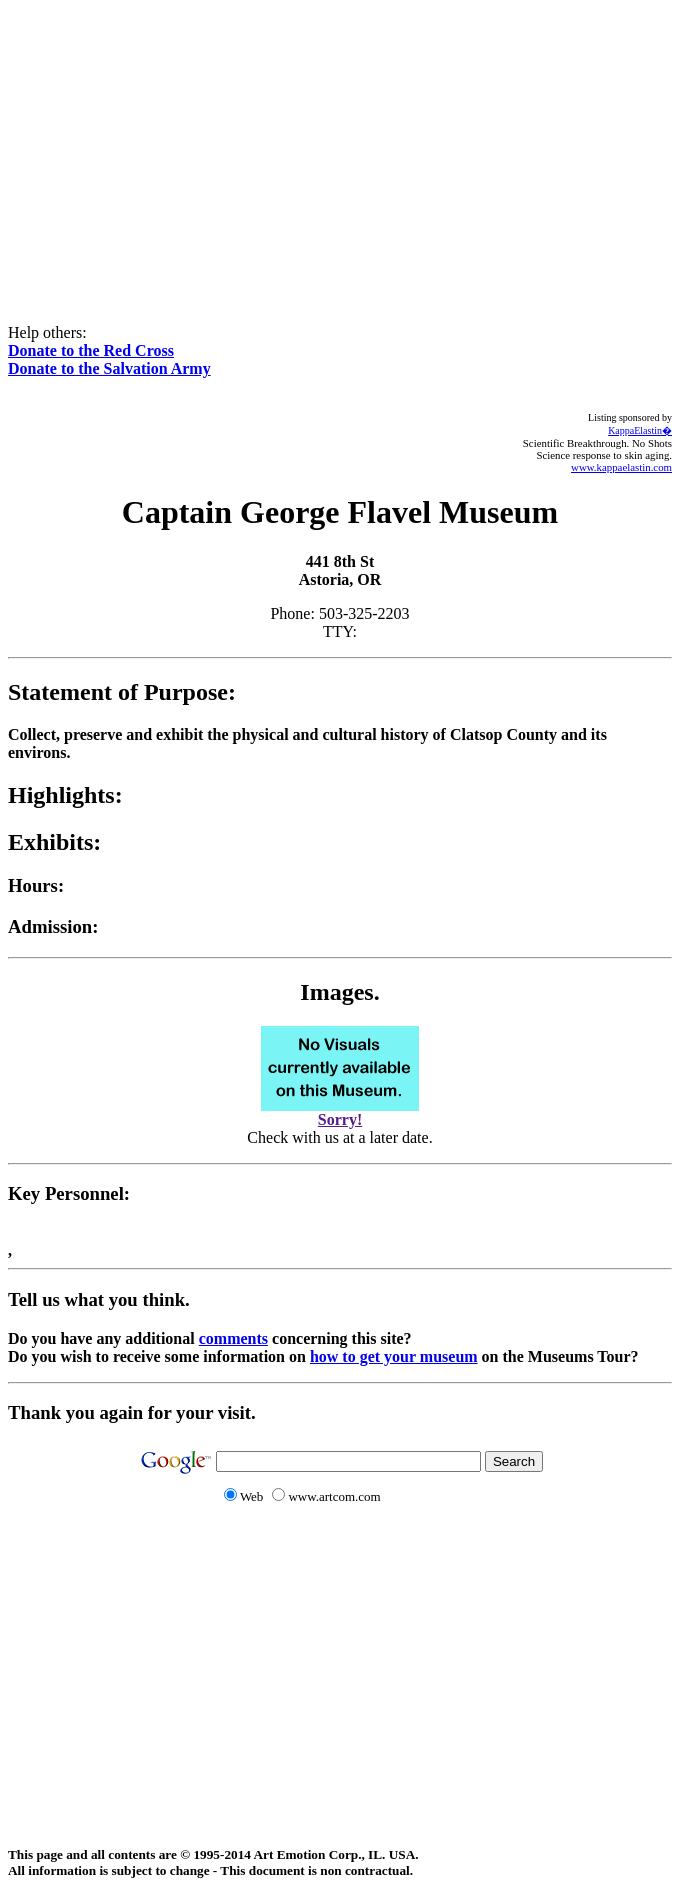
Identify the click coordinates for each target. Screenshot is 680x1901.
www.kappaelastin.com (621, 467)
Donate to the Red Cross (91, 350)
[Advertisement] (344, 148)
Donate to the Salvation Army (109, 368)
